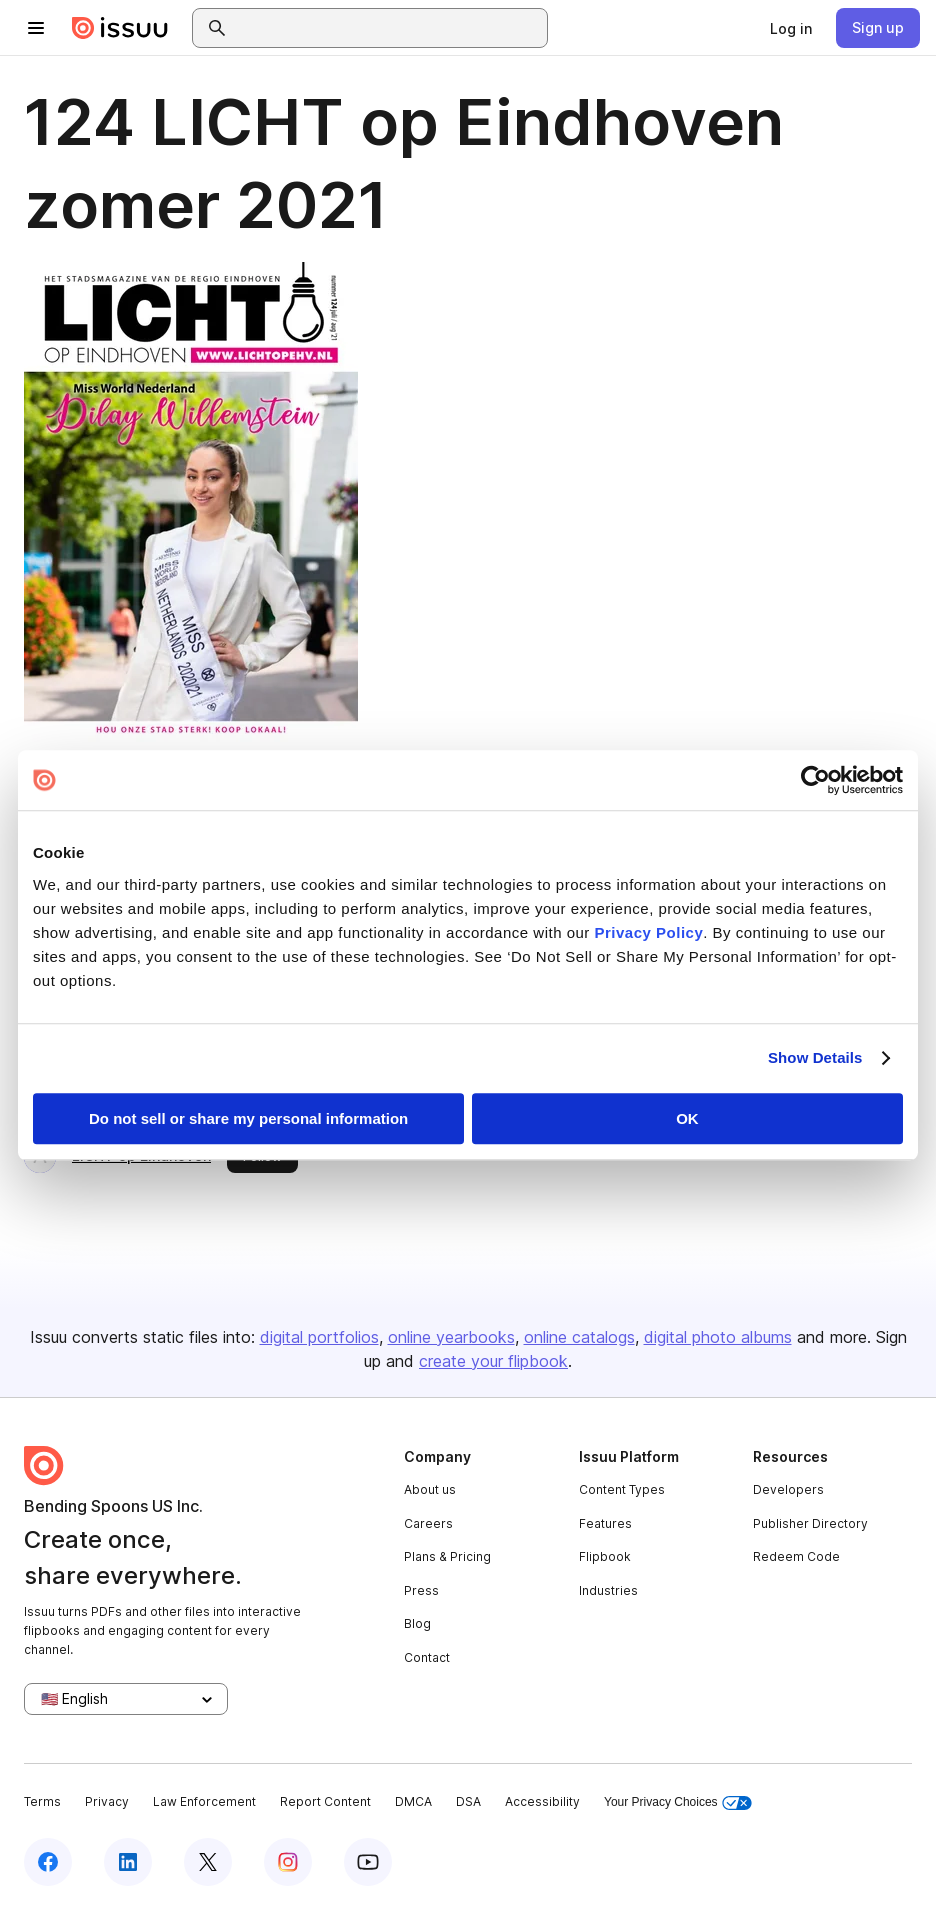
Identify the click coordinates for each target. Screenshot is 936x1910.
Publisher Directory (810, 1523)
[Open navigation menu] (36, 28)
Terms (42, 1801)
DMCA (413, 1801)
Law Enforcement (204, 1801)
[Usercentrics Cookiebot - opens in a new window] (815, 780)
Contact (427, 1657)
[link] (791, 28)
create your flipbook (493, 1361)
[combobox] (388, 28)
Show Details (815, 1057)
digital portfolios (319, 1337)
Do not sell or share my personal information (248, 1118)
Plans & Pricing (447, 1556)
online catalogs (579, 1337)
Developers (788, 1489)
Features (605, 1523)
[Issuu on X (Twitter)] (208, 1862)
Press (421, 1590)
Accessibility (542, 1801)
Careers (428, 1523)
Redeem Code (796, 1556)
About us (430, 1489)
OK (687, 1118)
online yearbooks (451, 1337)
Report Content (325, 1801)
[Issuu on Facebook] (48, 1862)
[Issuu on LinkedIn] (128, 1862)
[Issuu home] (120, 28)
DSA (468, 1801)
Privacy (107, 1801)
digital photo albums (718, 1337)
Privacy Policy (649, 932)
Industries (608, 1590)
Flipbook (605, 1556)
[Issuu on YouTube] (368, 1862)
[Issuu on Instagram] (288, 1862)
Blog (417, 1623)
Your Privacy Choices (678, 1802)
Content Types (622, 1489)
